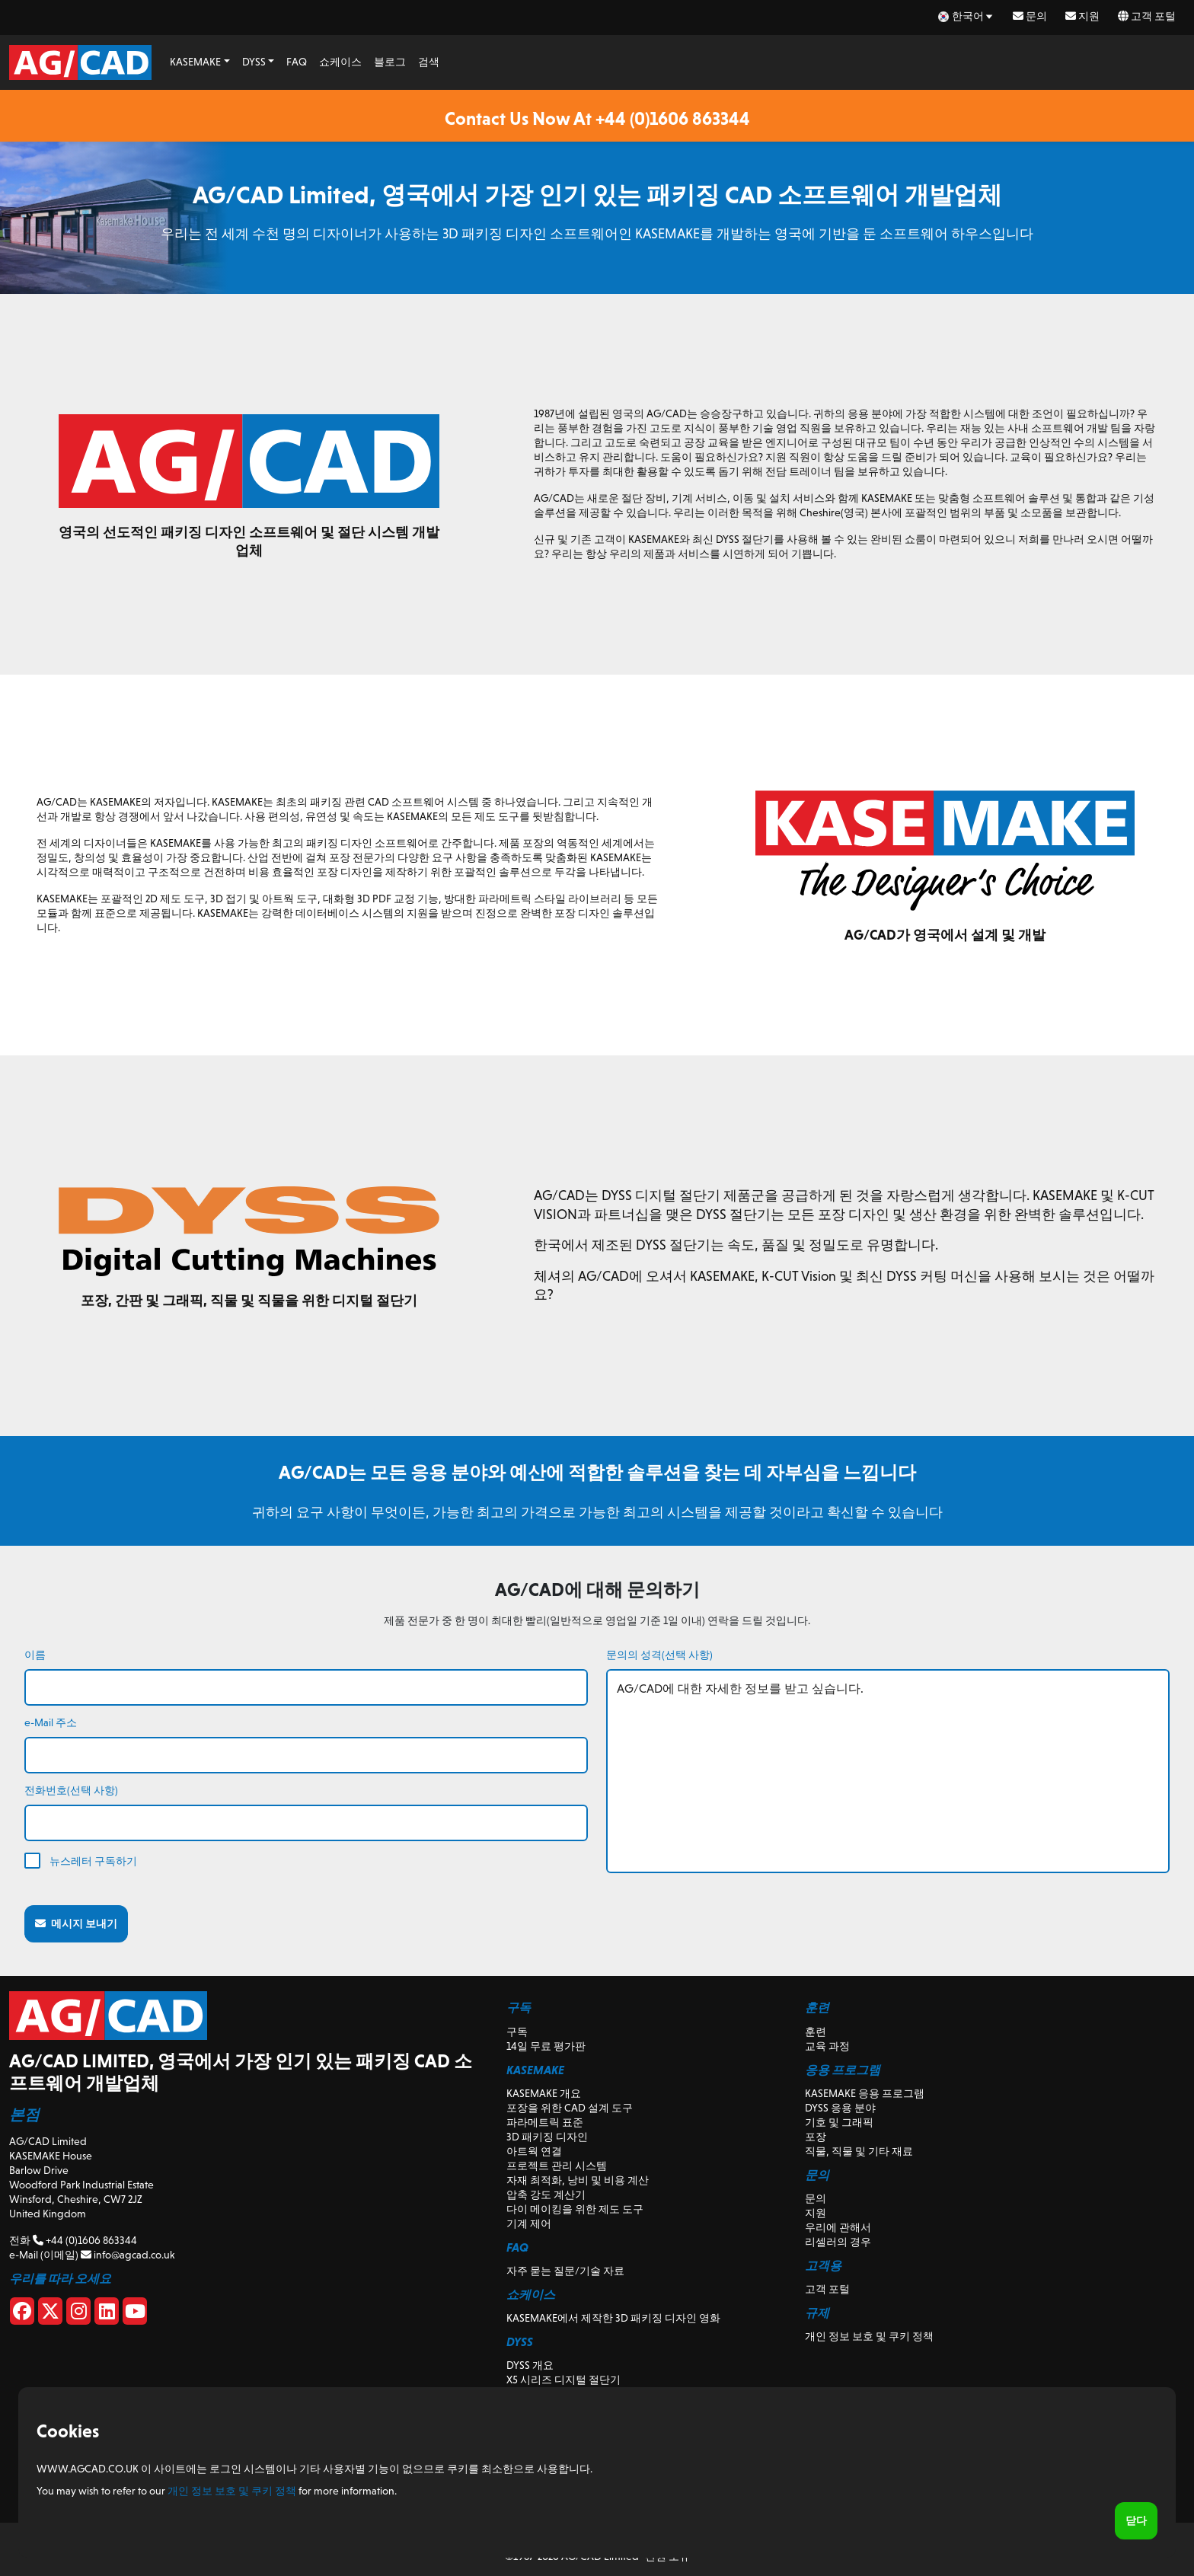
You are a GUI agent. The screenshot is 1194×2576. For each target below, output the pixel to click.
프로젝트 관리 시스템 (556, 2165)
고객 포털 (1147, 16)
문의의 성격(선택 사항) (659, 1655)
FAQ (296, 62)
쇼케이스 (340, 62)
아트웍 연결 (534, 2151)
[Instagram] (78, 2314)
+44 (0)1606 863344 (85, 2240)
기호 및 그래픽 (839, 2122)
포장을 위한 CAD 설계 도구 (569, 2108)
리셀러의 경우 (838, 2242)
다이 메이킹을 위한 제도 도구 (574, 2209)
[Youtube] (135, 2314)
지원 (1082, 16)
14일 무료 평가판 (546, 2046)
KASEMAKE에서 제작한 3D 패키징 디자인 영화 (613, 2318)
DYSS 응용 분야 (840, 2108)
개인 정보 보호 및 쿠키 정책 (869, 2336)
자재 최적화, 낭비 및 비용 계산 (577, 2180)
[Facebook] (22, 2314)
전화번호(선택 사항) (71, 1790)
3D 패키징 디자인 (547, 2137)
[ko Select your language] (966, 16)
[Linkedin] (107, 2314)
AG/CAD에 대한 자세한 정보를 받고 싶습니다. (888, 1771)
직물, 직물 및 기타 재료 (859, 2151)
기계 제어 (528, 2223)
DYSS (254, 62)
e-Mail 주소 (50, 1722)
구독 (517, 2031)
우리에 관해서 (838, 2227)
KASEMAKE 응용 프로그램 (864, 2093)
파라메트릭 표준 (544, 2122)
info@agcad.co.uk (127, 2255)
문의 (1030, 16)
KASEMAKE (195, 62)
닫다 (1136, 2520)
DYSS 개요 (530, 2365)
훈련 (815, 2031)
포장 (815, 2137)
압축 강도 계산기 (546, 2194)
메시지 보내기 (76, 1923)
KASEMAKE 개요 (543, 2093)
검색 (428, 62)
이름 (35, 1655)
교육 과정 (827, 2046)
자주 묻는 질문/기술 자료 (565, 2271)
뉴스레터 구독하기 (93, 1861)
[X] (50, 2314)
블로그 (390, 62)
